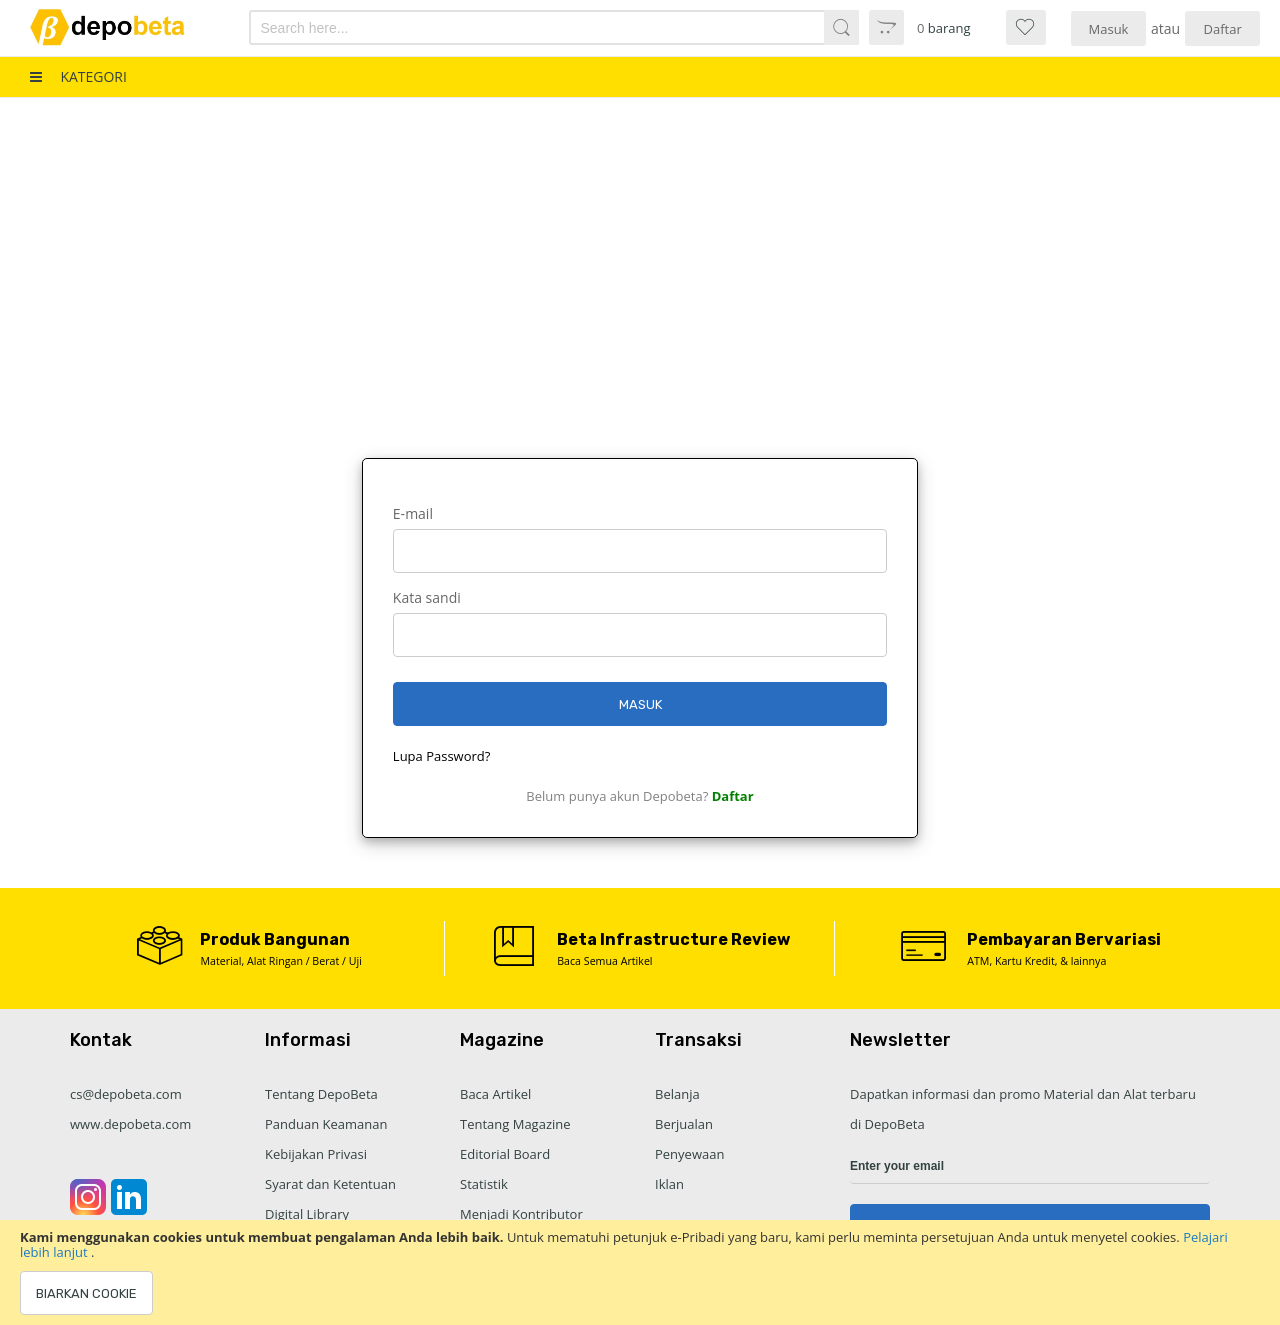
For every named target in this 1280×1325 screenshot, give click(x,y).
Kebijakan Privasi (316, 1154)
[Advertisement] (640, 248)
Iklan (669, 1184)
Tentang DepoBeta (321, 1094)
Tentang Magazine (515, 1124)
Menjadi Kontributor (521, 1214)
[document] (640, 1272)
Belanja (677, 1094)
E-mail (413, 513)
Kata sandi (427, 597)
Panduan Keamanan (326, 1124)
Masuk (1109, 29)
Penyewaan (689, 1154)
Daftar (1223, 29)
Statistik (484, 1184)
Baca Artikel (495, 1094)
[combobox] (508, 27)
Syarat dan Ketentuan (330, 1184)
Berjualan (684, 1124)
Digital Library (307, 1214)
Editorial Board (505, 1154)
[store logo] (121, 27)
